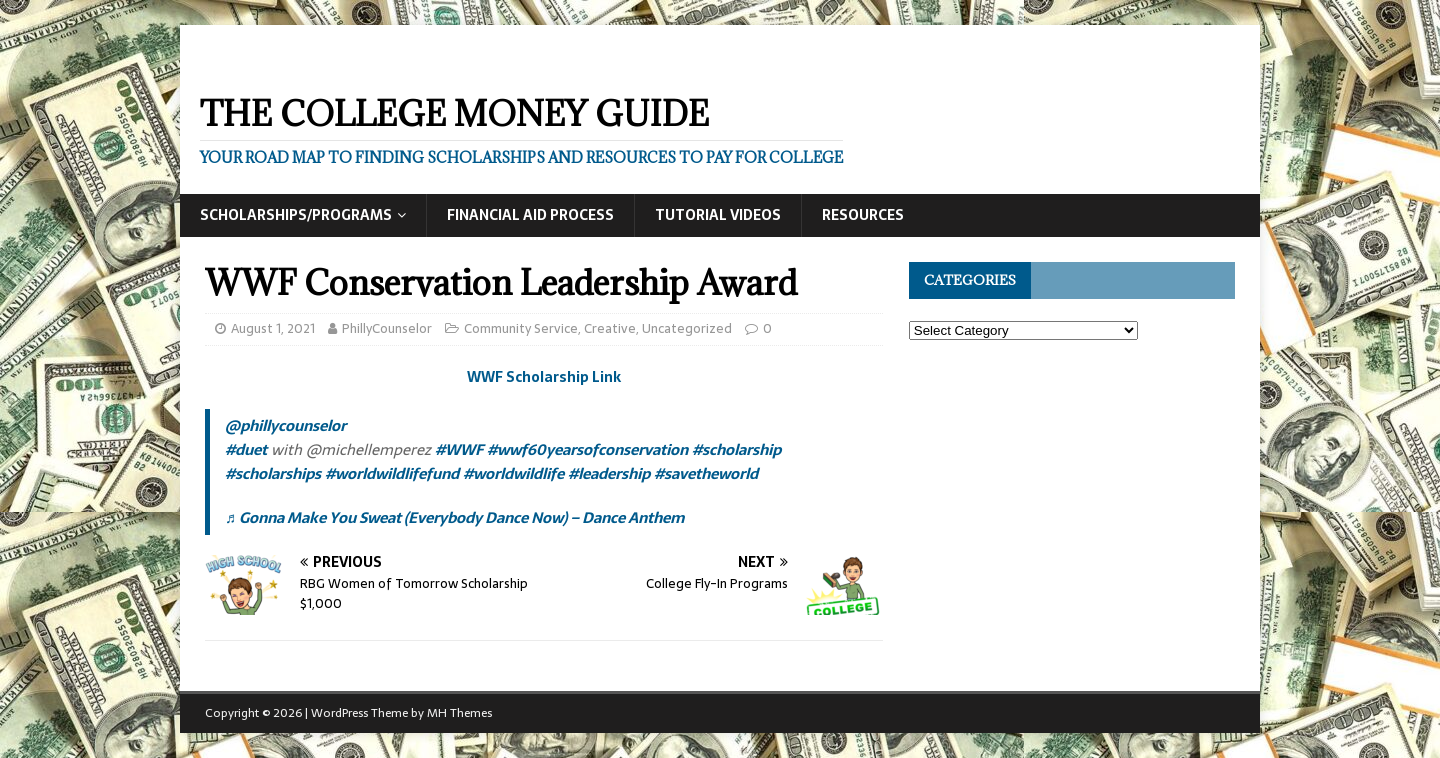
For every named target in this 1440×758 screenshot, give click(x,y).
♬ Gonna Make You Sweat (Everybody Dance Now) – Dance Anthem (454, 517)
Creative (610, 328)
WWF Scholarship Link (544, 377)
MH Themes (459, 713)
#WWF (459, 449)
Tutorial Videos (718, 215)
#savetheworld (706, 473)
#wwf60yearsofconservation (587, 449)
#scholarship (736, 449)
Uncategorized (687, 328)
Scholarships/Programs (296, 215)
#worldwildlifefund (392, 473)
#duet (246, 449)
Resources (863, 215)
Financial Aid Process (530, 215)
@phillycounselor (285, 425)
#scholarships (273, 473)
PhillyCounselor (387, 328)
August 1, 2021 (273, 328)
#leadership (609, 473)
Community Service (521, 328)
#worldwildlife (513, 473)
